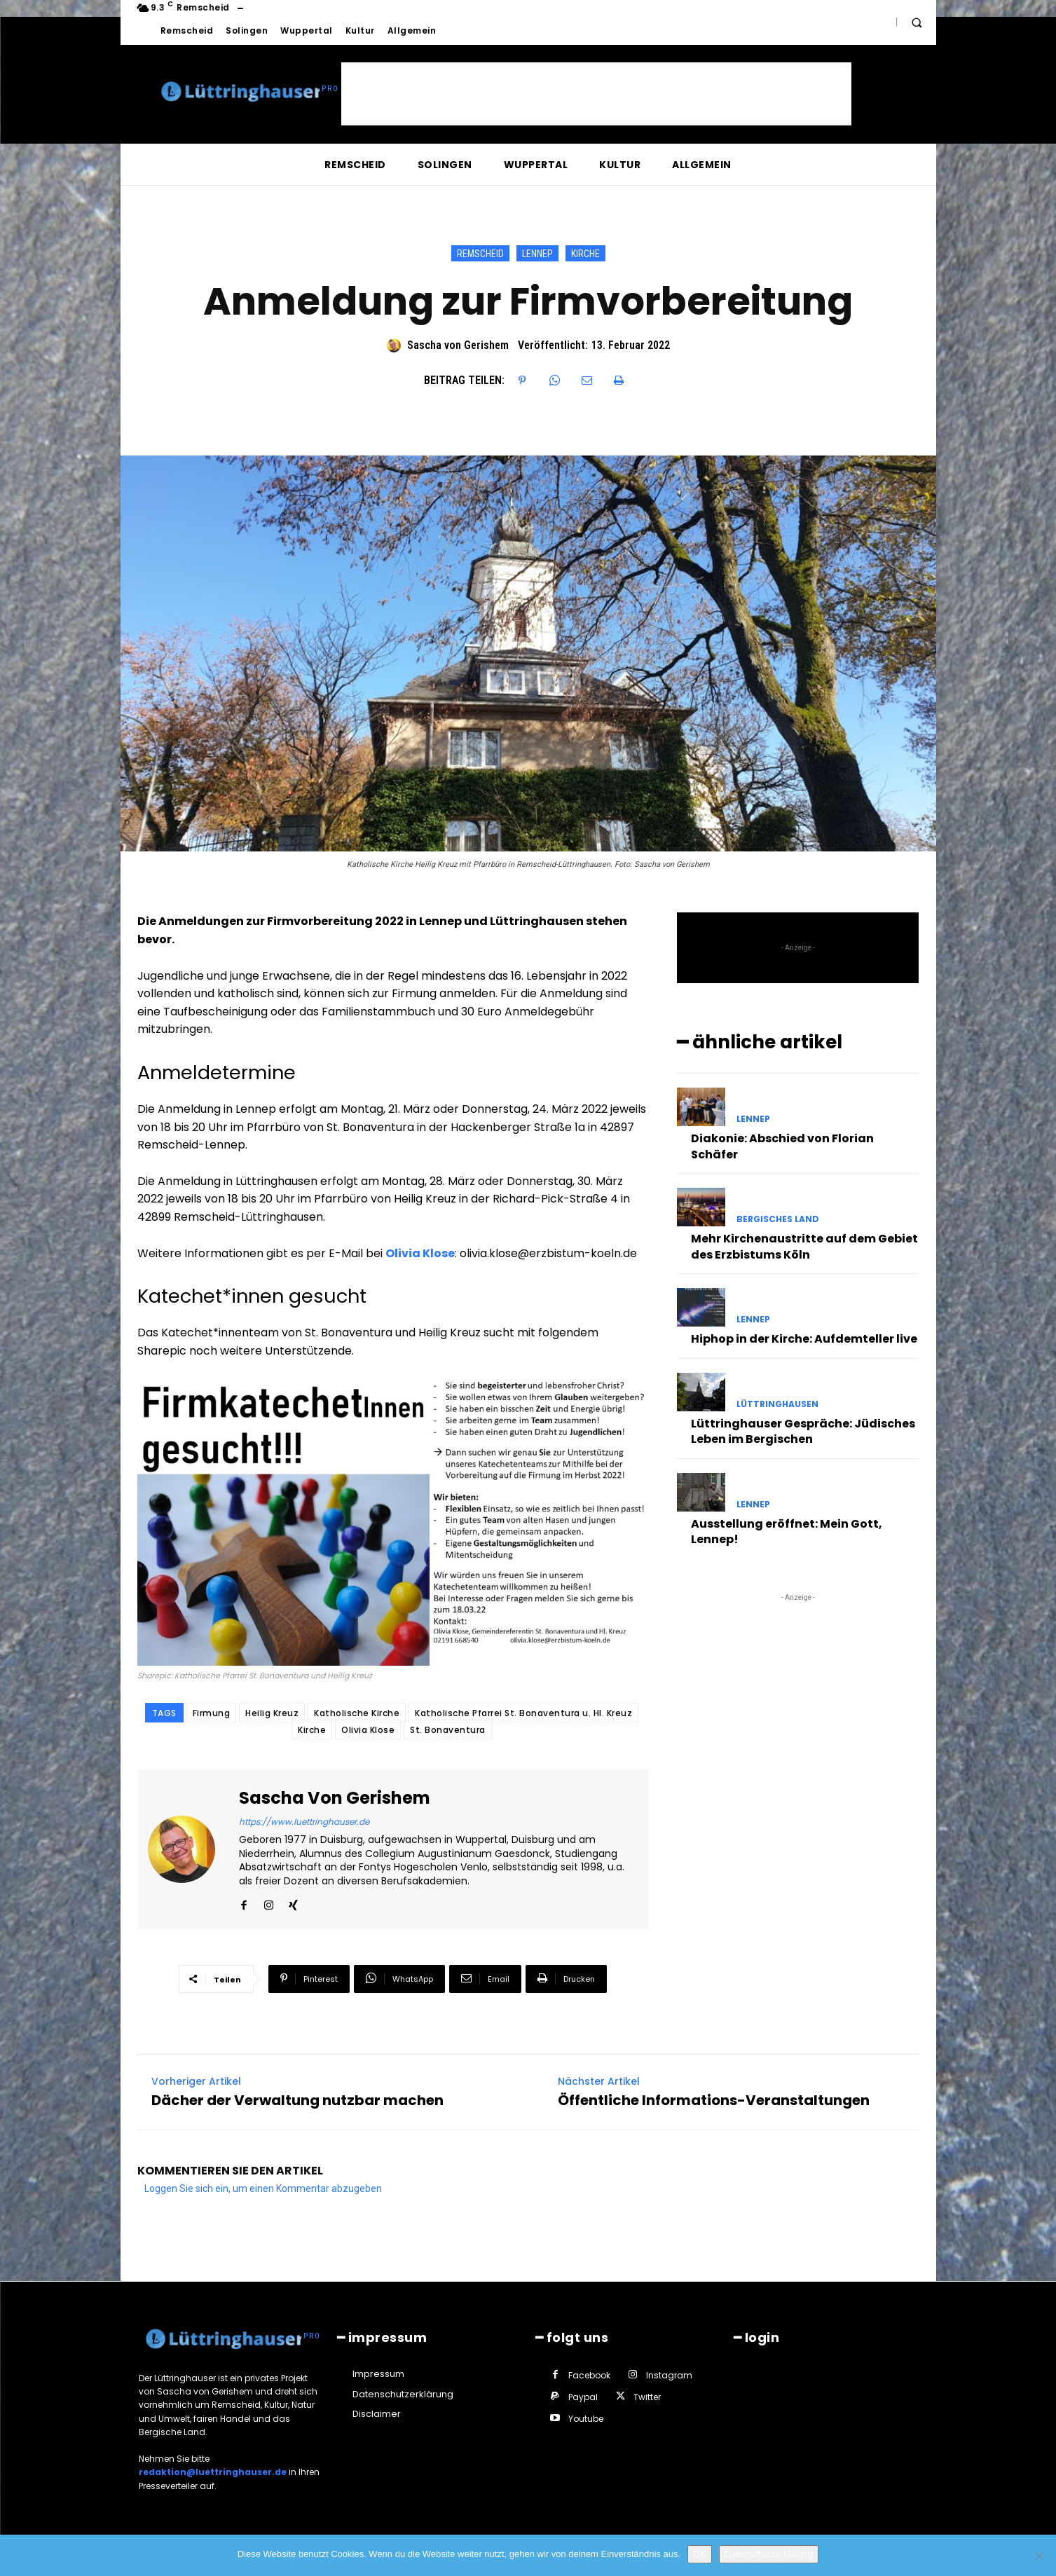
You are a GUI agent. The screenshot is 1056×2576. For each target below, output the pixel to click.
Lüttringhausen (777, 1404)
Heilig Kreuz (272, 1713)
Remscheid (480, 253)
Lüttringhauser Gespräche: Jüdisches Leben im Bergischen (803, 1431)
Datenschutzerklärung (769, 2554)
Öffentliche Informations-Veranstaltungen (714, 2100)
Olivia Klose (420, 1253)
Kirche (585, 253)
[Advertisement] (596, 93)
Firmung (212, 1713)
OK (699, 2554)
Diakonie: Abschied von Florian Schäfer (782, 1146)
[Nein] (1038, 2556)
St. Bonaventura (448, 1730)
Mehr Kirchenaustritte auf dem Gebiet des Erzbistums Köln (804, 1246)
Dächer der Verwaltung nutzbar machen (297, 2100)
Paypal (583, 2397)
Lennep (537, 253)
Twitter (647, 2397)
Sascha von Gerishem (458, 345)
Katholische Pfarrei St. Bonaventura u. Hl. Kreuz (523, 1713)
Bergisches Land (777, 1219)
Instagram (669, 2375)
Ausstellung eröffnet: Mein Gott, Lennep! (786, 1531)
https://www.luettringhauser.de (304, 1822)
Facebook (589, 2375)
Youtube (585, 2419)
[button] (917, 22)
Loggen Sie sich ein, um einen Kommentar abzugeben (263, 2188)
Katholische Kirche (356, 1713)
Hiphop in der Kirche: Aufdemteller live (804, 1339)
